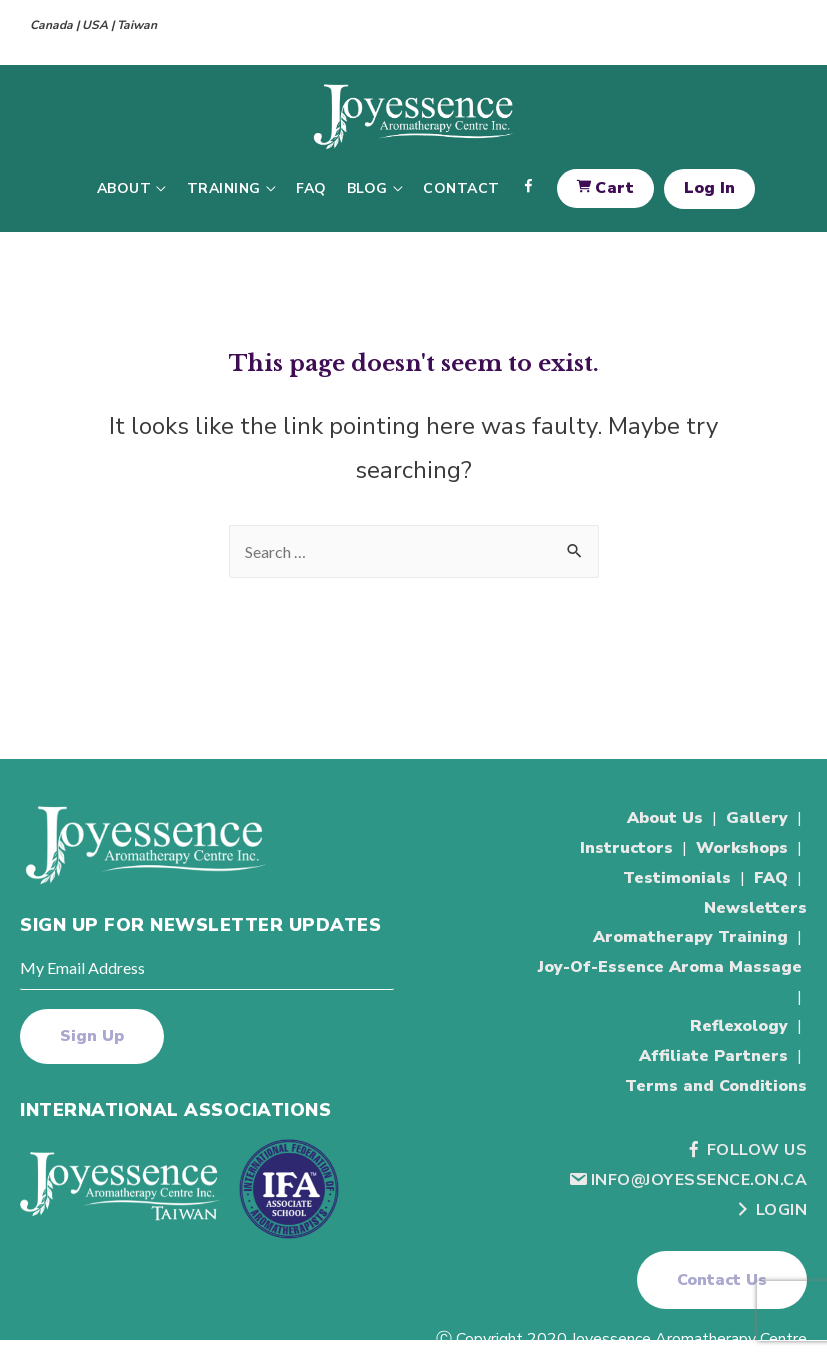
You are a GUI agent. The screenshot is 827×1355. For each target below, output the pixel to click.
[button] (722, 1280)
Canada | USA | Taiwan (93, 25)
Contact (461, 188)
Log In (709, 188)
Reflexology (739, 1026)
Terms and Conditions (716, 1086)
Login (770, 1210)
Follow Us (746, 1150)
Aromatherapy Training (690, 937)
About (124, 188)
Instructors (626, 848)
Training (224, 188)
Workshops (742, 848)
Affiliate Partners (713, 1056)
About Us (665, 818)
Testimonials (677, 878)
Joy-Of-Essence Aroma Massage (670, 967)
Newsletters (755, 908)
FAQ (311, 188)
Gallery (757, 818)
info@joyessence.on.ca (688, 1180)
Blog (367, 188)
